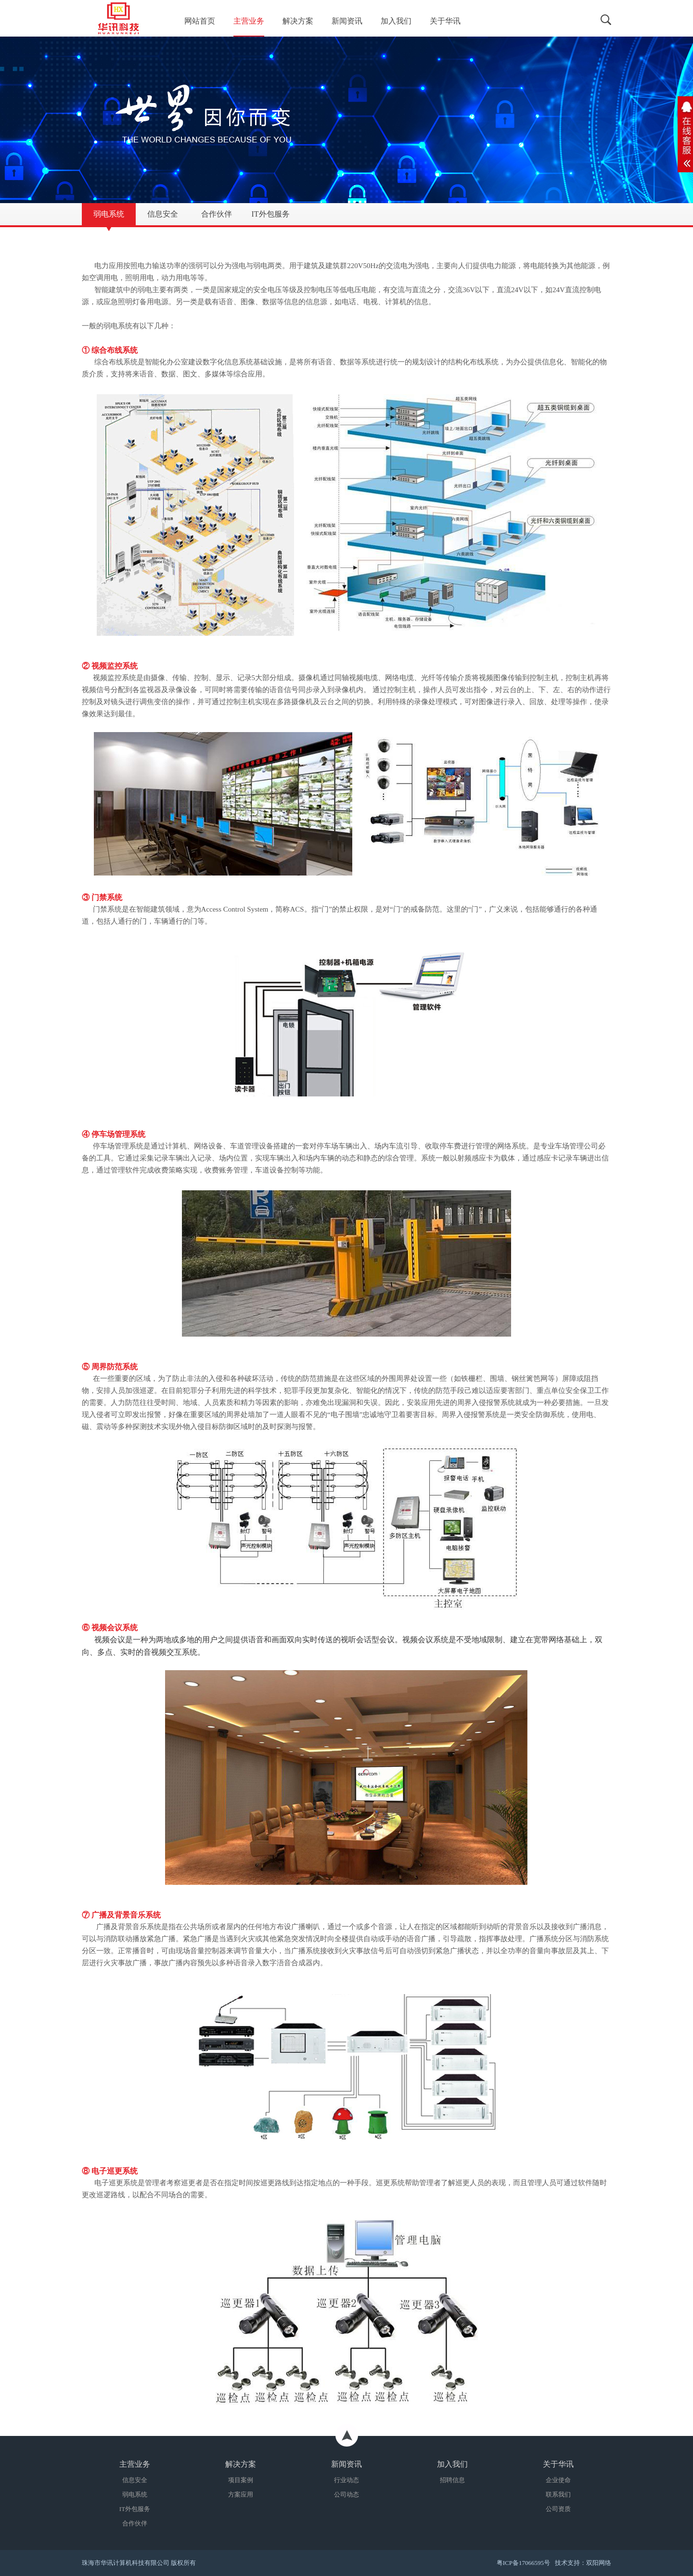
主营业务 (248, 21)
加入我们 (396, 21)
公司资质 (558, 2508)
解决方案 (297, 21)
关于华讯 (445, 21)
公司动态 (346, 2494)
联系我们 (558, 2494)
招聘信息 (452, 2480)
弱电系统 (134, 2494)
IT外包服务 (134, 2508)
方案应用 (240, 2494)
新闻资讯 (347, 21)
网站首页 (199, 21)
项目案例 (240, 2480)
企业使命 (558, 2480)
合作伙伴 (134, 2523)
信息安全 (134, 2480)
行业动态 (346, 2480)
